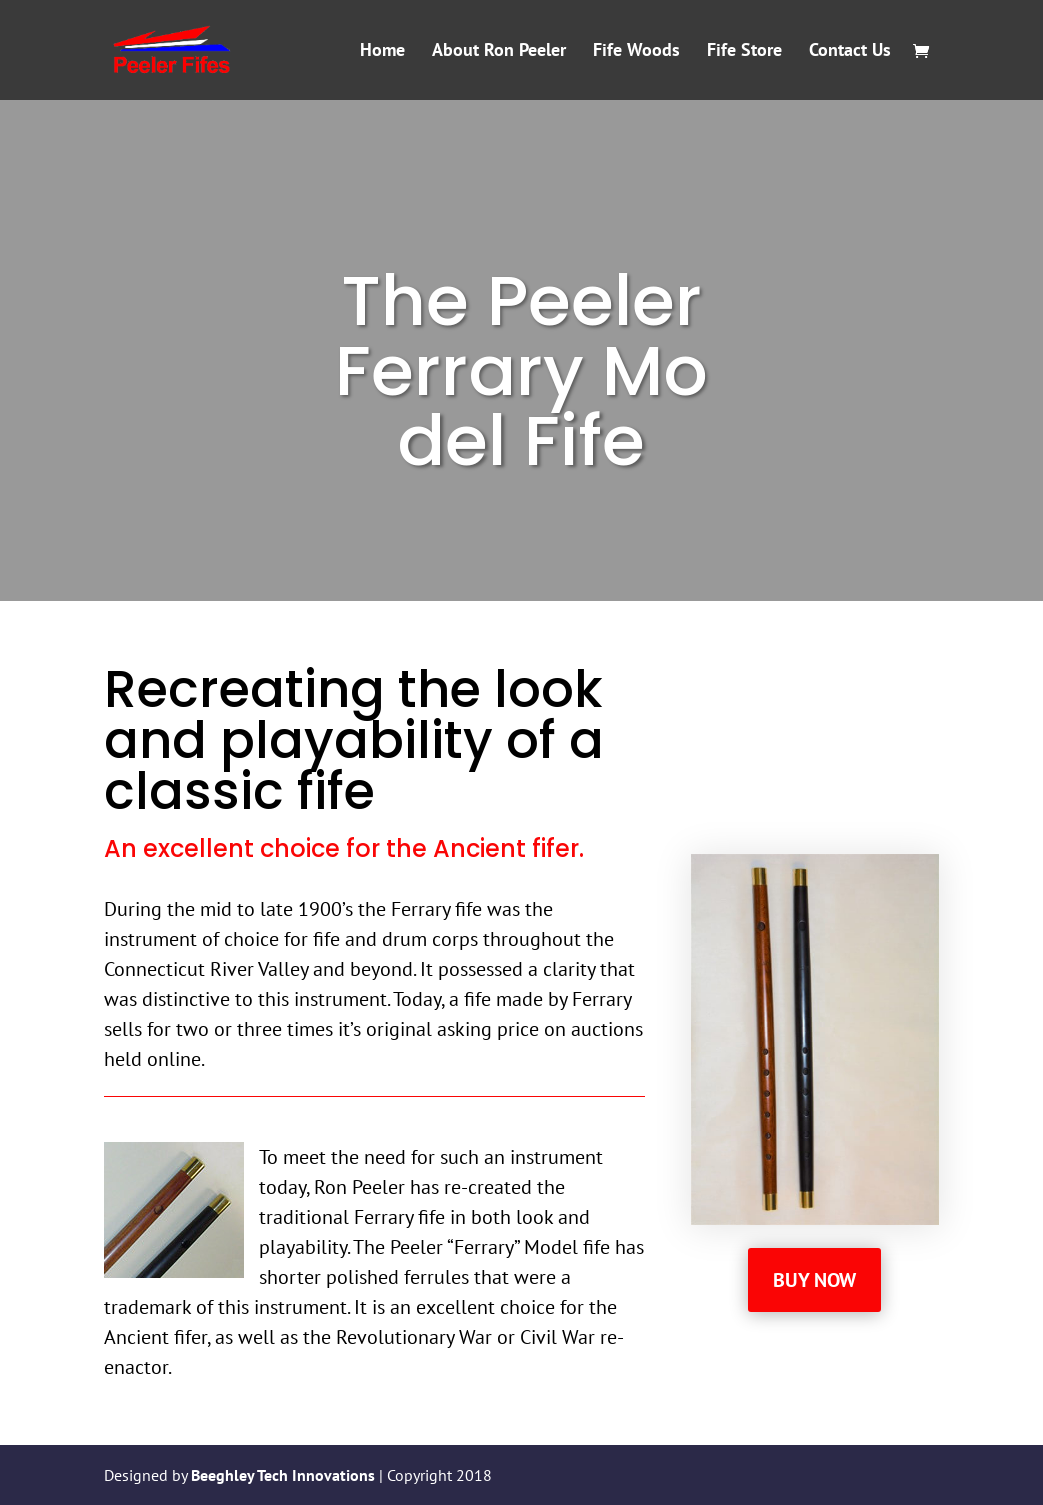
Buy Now (814, 1280)
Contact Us (850, 52)
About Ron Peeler (499, 52)
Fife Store (744, 52)
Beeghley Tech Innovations (285, 1475)
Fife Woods (636, 52)
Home (382, 52)
